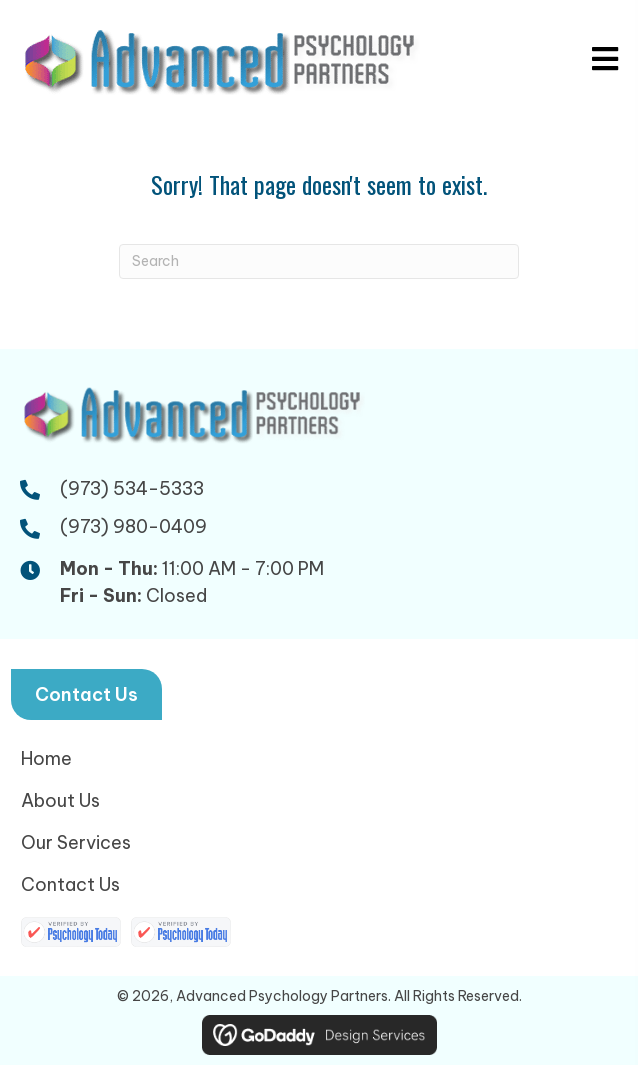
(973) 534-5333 (132, 488)
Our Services (76, 842)
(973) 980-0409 (133, 526)
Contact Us (70, 884)
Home (46, 758)
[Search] (319, 261)
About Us (60, 800)
